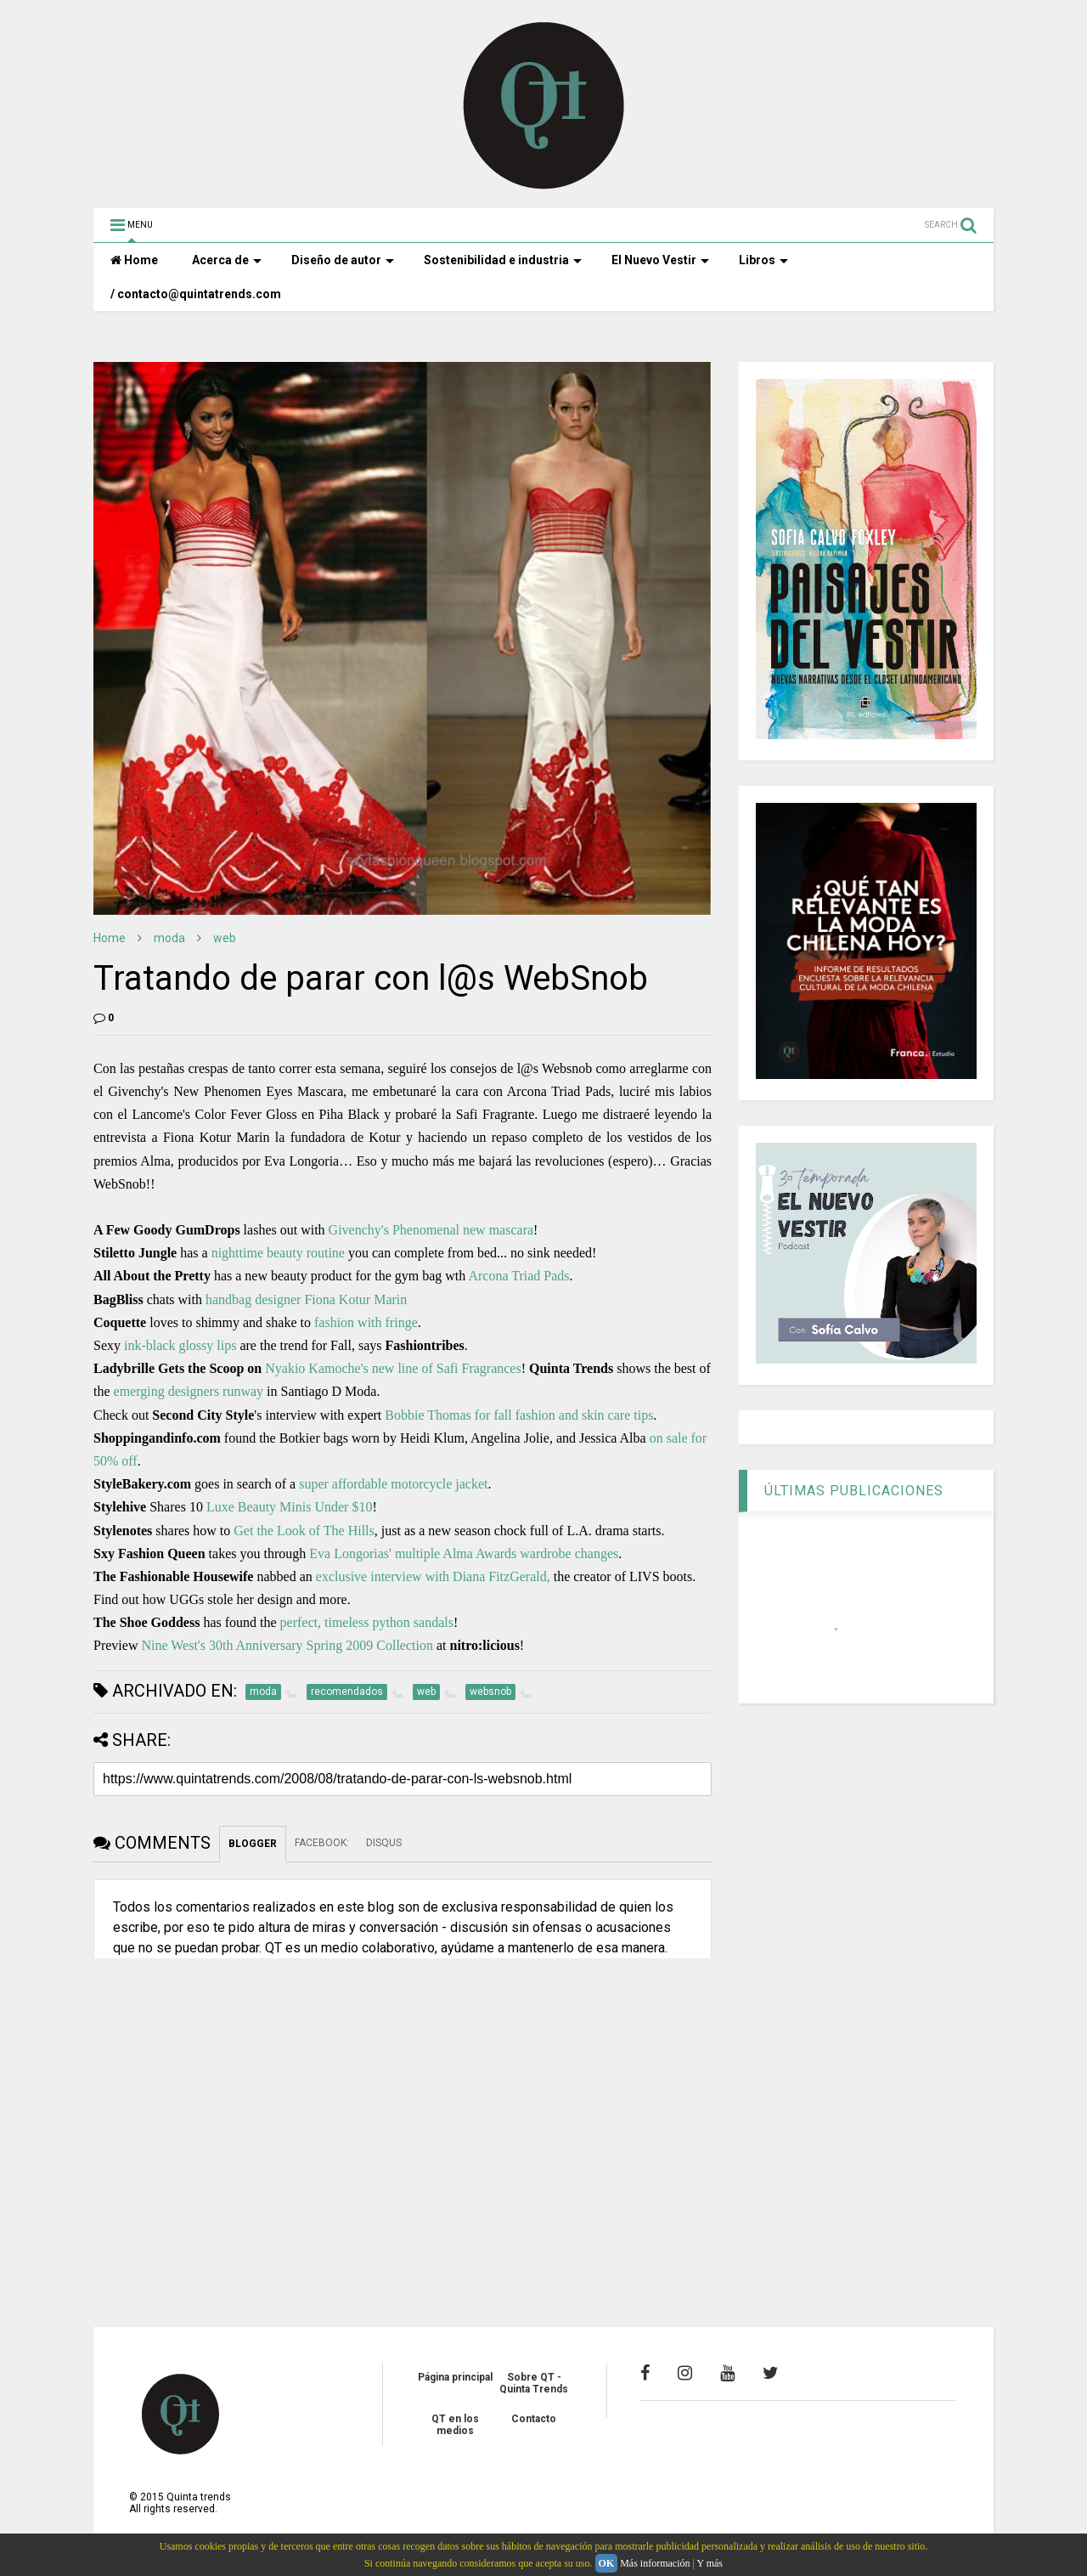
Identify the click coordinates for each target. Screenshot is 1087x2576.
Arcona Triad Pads (518, 1275)
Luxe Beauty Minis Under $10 (289, 1507)
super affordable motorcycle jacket (393, 1484)
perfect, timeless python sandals (366, 1622)
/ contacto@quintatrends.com (195, 294)
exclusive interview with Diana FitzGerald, (433, 1576)
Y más (709, 2563)
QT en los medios (455, 2425)
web (224, 938)
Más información (655, 2563)
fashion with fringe (366, 1322)
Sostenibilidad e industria (503, 260)
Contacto (533, 2419)
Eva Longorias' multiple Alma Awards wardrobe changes (463, 1553)
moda (169, 938)
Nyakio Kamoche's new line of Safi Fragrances (393, 1368)
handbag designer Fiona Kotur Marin (306, 1299)
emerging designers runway (189, 1391)
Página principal (455, 2377)
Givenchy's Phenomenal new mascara (431, 1230)
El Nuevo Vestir (660, 260)
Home (134, 260)
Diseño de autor (342, 260)
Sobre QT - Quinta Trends (533, 2383)
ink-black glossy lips (180, 1345)
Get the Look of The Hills (304, 1530)
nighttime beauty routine (278, 1253)
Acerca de (227, 260)
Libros (763, 260)
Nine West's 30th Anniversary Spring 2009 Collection (287, 1645)
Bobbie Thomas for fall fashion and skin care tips (519, 1415)
